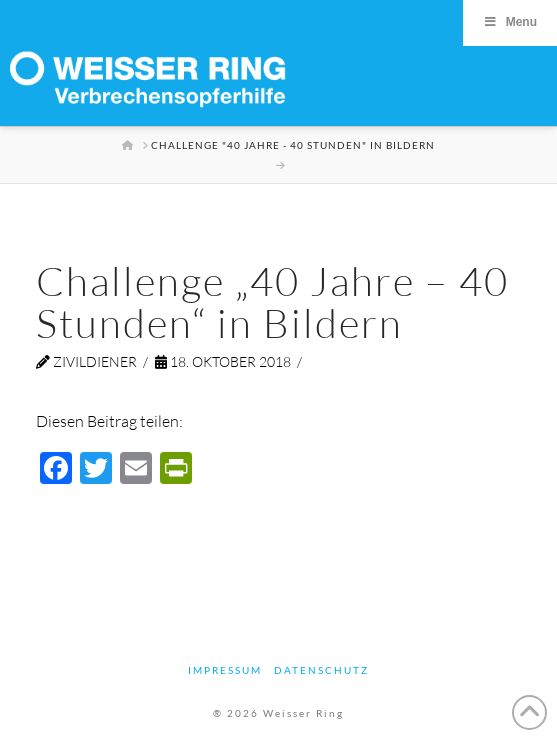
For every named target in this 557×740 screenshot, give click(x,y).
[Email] (136, 470)
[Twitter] (96, 470)
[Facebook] (56, 470)
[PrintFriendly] (176, 470)
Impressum (225, 670)
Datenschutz (321, 670)
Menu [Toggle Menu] (510, 22)
